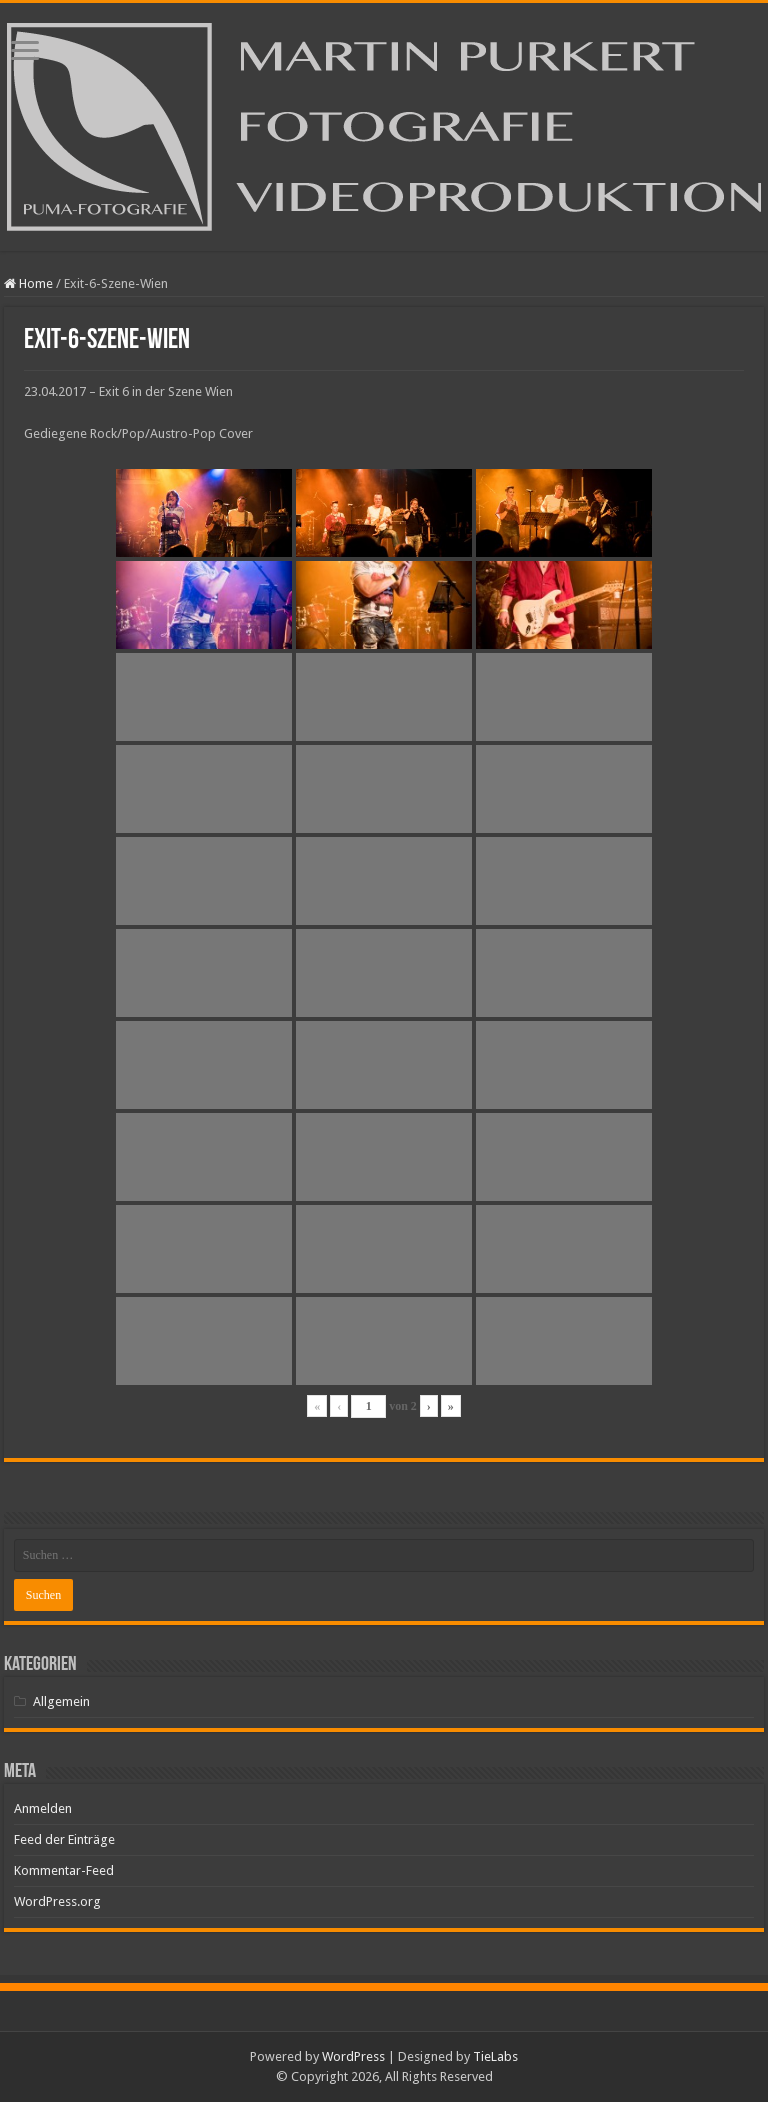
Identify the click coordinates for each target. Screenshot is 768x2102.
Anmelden (43, 1808)
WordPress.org (57, 1901)
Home (28, 283)
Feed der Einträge (64, 1839)
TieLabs (495, 2056)
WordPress (353, 2056)
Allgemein (61, 1701)
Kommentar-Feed (64, 1870)
